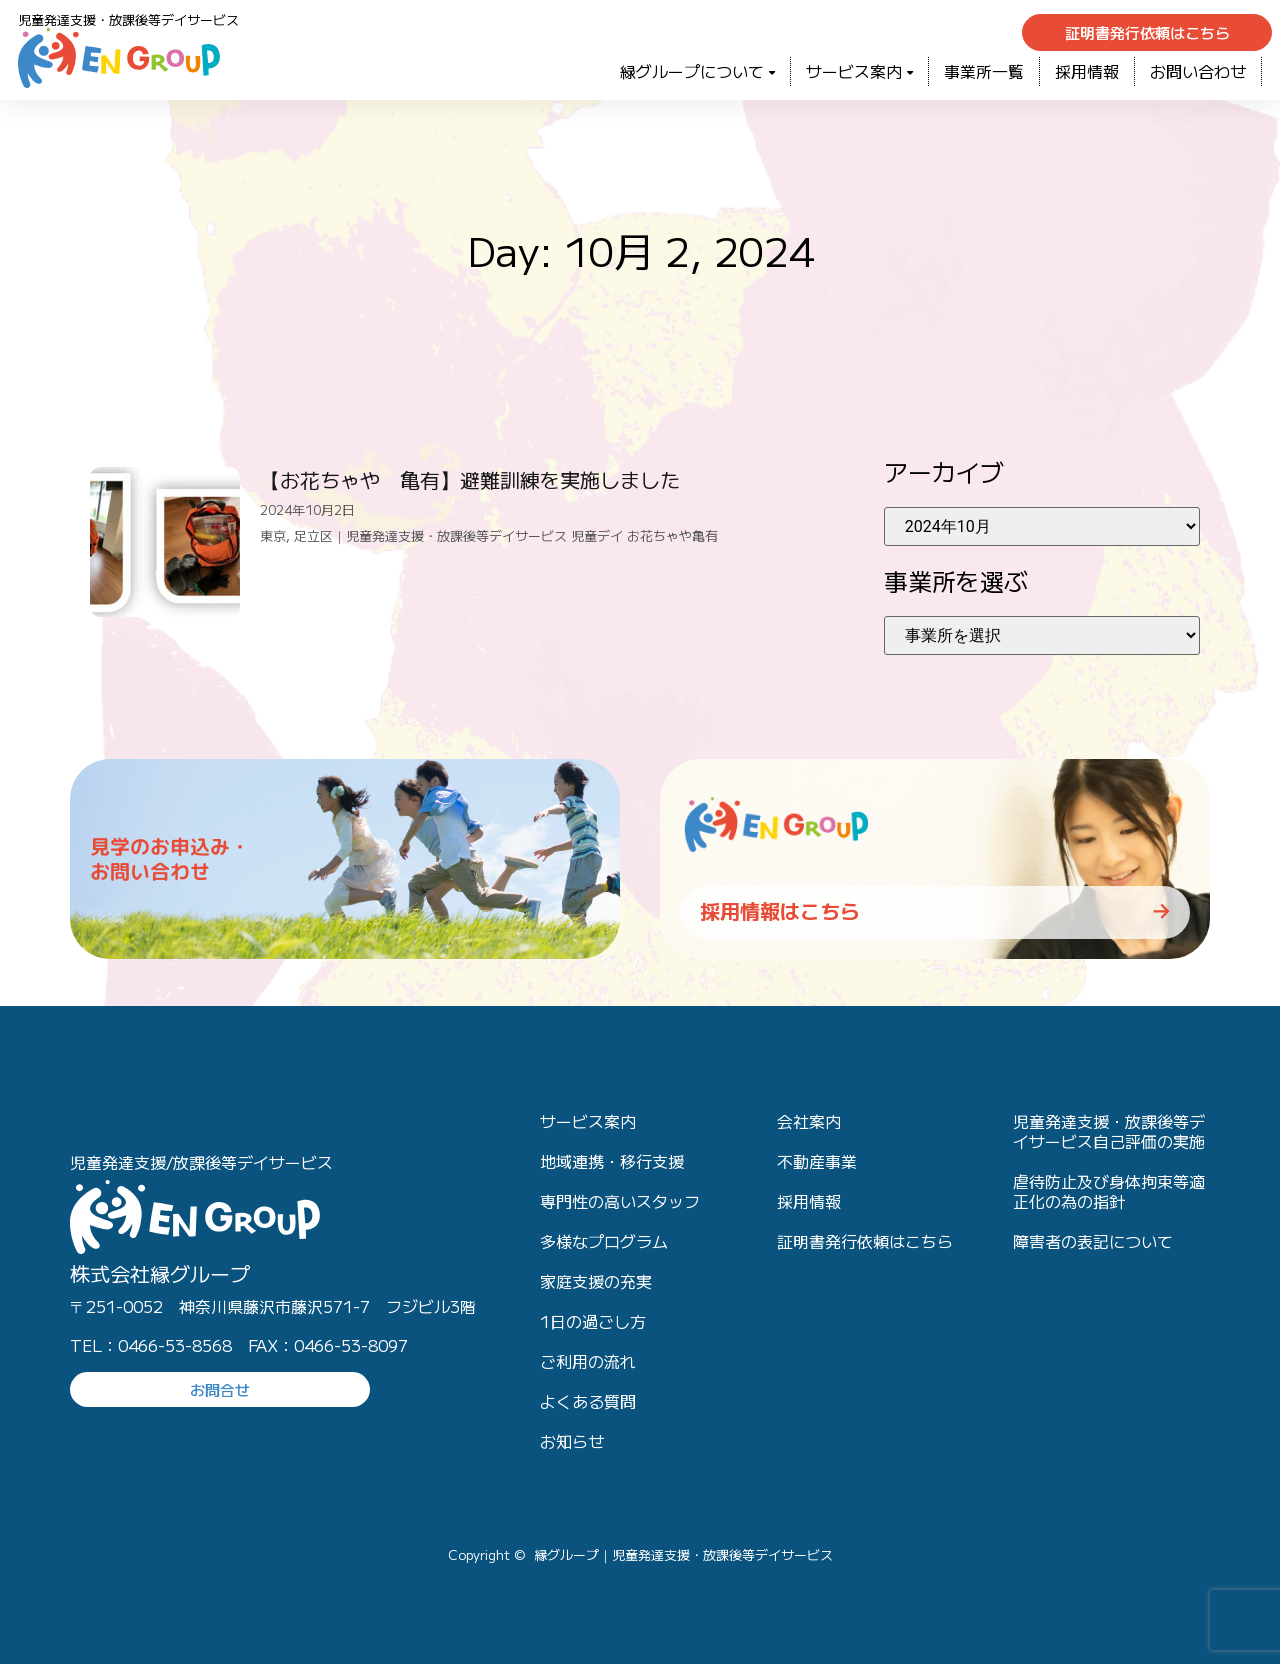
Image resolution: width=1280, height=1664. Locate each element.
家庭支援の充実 (596, 1281)
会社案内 (809, 1121)
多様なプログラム (604, 1241)
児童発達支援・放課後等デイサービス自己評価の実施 (1109, 1131)
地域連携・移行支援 (612, 1161)
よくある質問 (588, 1401)
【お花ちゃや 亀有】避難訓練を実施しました (470, 479)
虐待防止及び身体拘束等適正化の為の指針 (1109, 1191)
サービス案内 (859, 71)
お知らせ (572, 1441)
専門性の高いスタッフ (620, 1201)
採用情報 (1087, 71)
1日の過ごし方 (593, 1321)
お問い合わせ (1198, 71)
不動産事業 (817, 1161)
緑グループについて (697, 71)
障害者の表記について (1093, 1241)
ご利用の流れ (588, 1361)
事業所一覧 (984, 71)
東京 (273, 535)
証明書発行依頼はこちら (865, 1241)
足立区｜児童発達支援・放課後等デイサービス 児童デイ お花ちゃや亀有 (506, 535)
